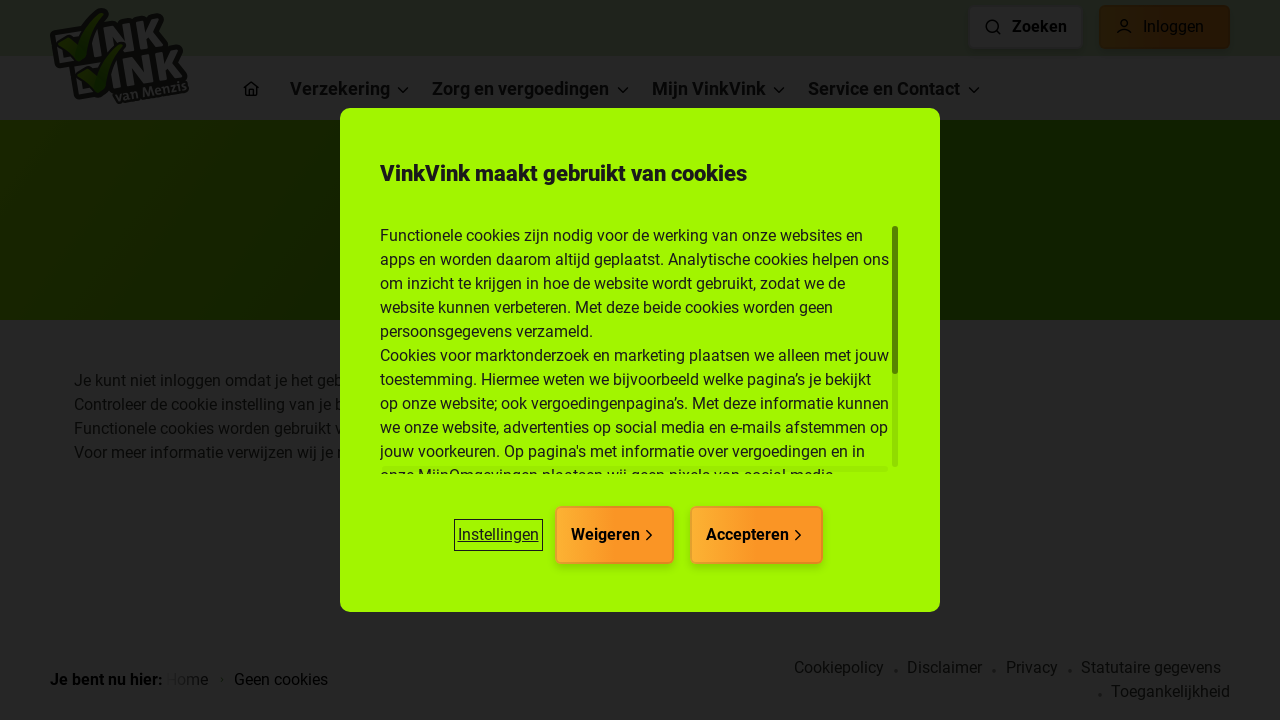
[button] (498, 535)
